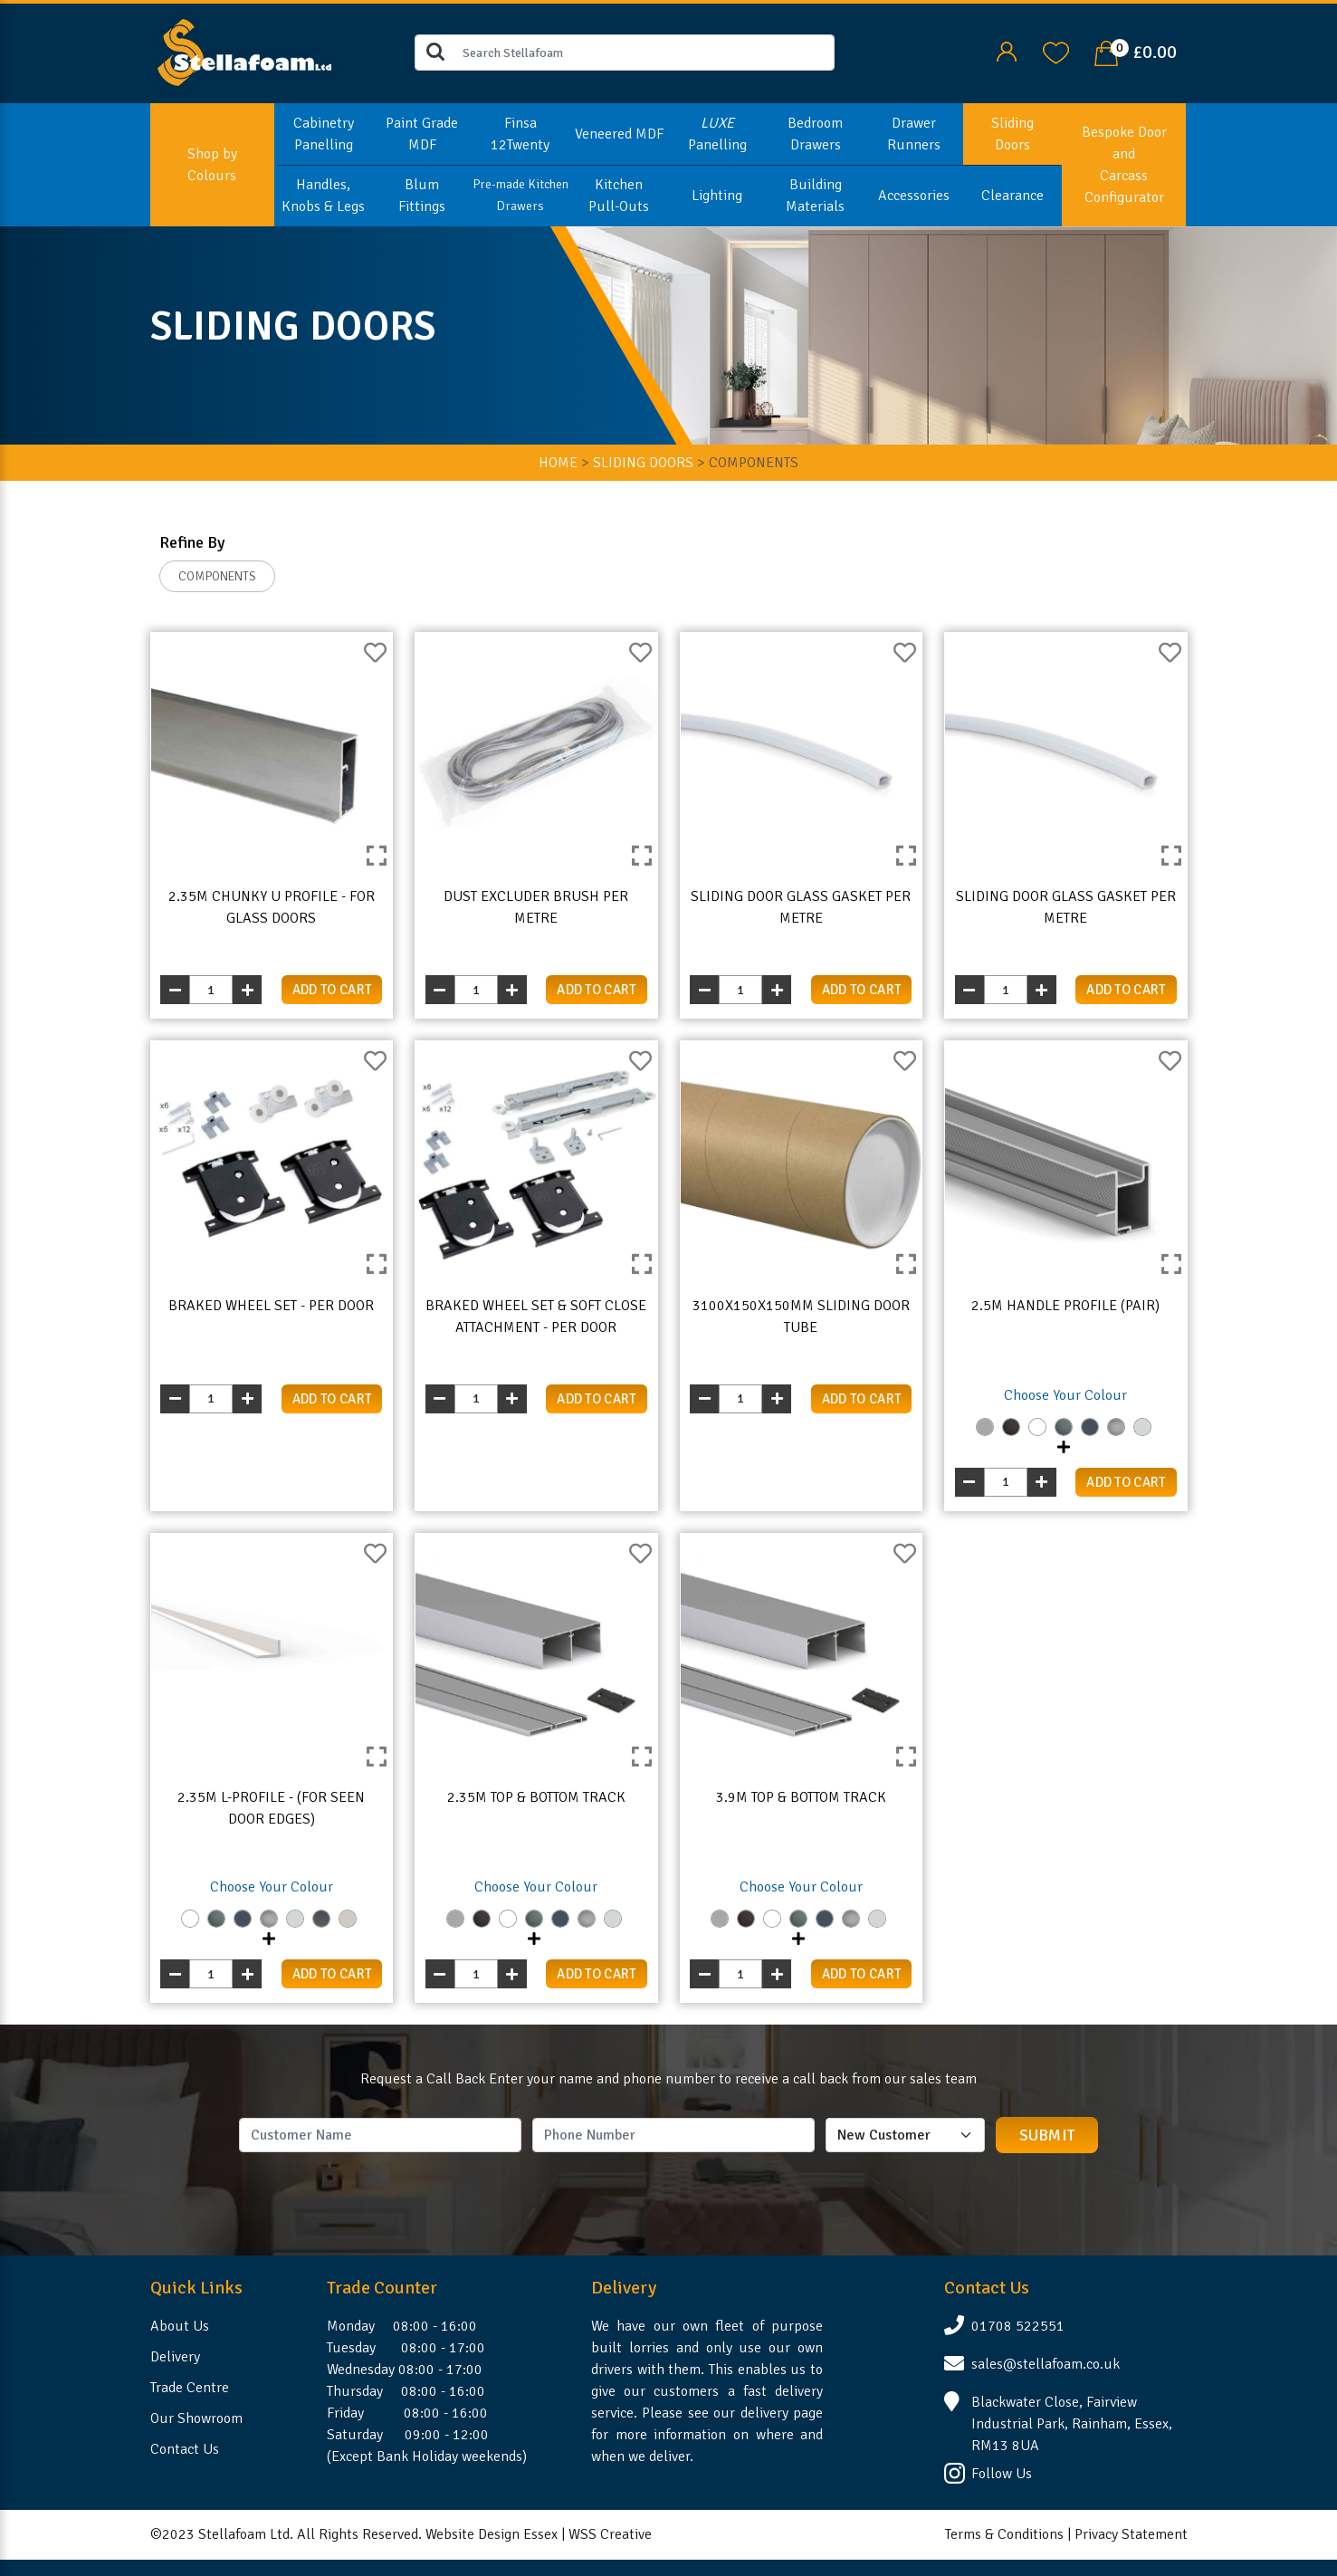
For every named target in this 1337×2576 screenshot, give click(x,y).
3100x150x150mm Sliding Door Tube (801, 1316)
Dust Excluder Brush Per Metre (536, 907)
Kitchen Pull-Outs (618, 195)
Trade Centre (189, 2388)
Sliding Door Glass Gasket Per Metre (801, 907)
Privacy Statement (1131, 2534)
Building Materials (815, 195)
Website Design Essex (491, 2534)
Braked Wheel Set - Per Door (271, 1306)
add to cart (332, 990)
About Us (179, 2326)
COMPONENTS (217, 576)
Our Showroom (196, 2418)
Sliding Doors (1012, 134)
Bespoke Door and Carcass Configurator (1124, 164)
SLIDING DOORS (643, 463)
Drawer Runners (914, 134)
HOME (558, 463)
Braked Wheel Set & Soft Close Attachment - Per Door (535, 1316)
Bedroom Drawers (815, 134)
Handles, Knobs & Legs (323, 195)
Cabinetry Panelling (323, 134)
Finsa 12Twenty (520, 134)
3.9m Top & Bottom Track (801, 1797)
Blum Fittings (421, 195)
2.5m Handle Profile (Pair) (1065, 1306)
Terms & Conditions (1004, 2534)
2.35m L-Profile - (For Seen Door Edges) (271, 1808)
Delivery (175, 2357)
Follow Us (1001, 2474)
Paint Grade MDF (422, 134)
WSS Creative (610, 2534)
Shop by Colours (212, 165)
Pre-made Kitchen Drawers (520, 195)
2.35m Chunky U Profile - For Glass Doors (271, 907)
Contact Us (184, 2449)
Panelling (717, 134)
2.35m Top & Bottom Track (536, 1797)
